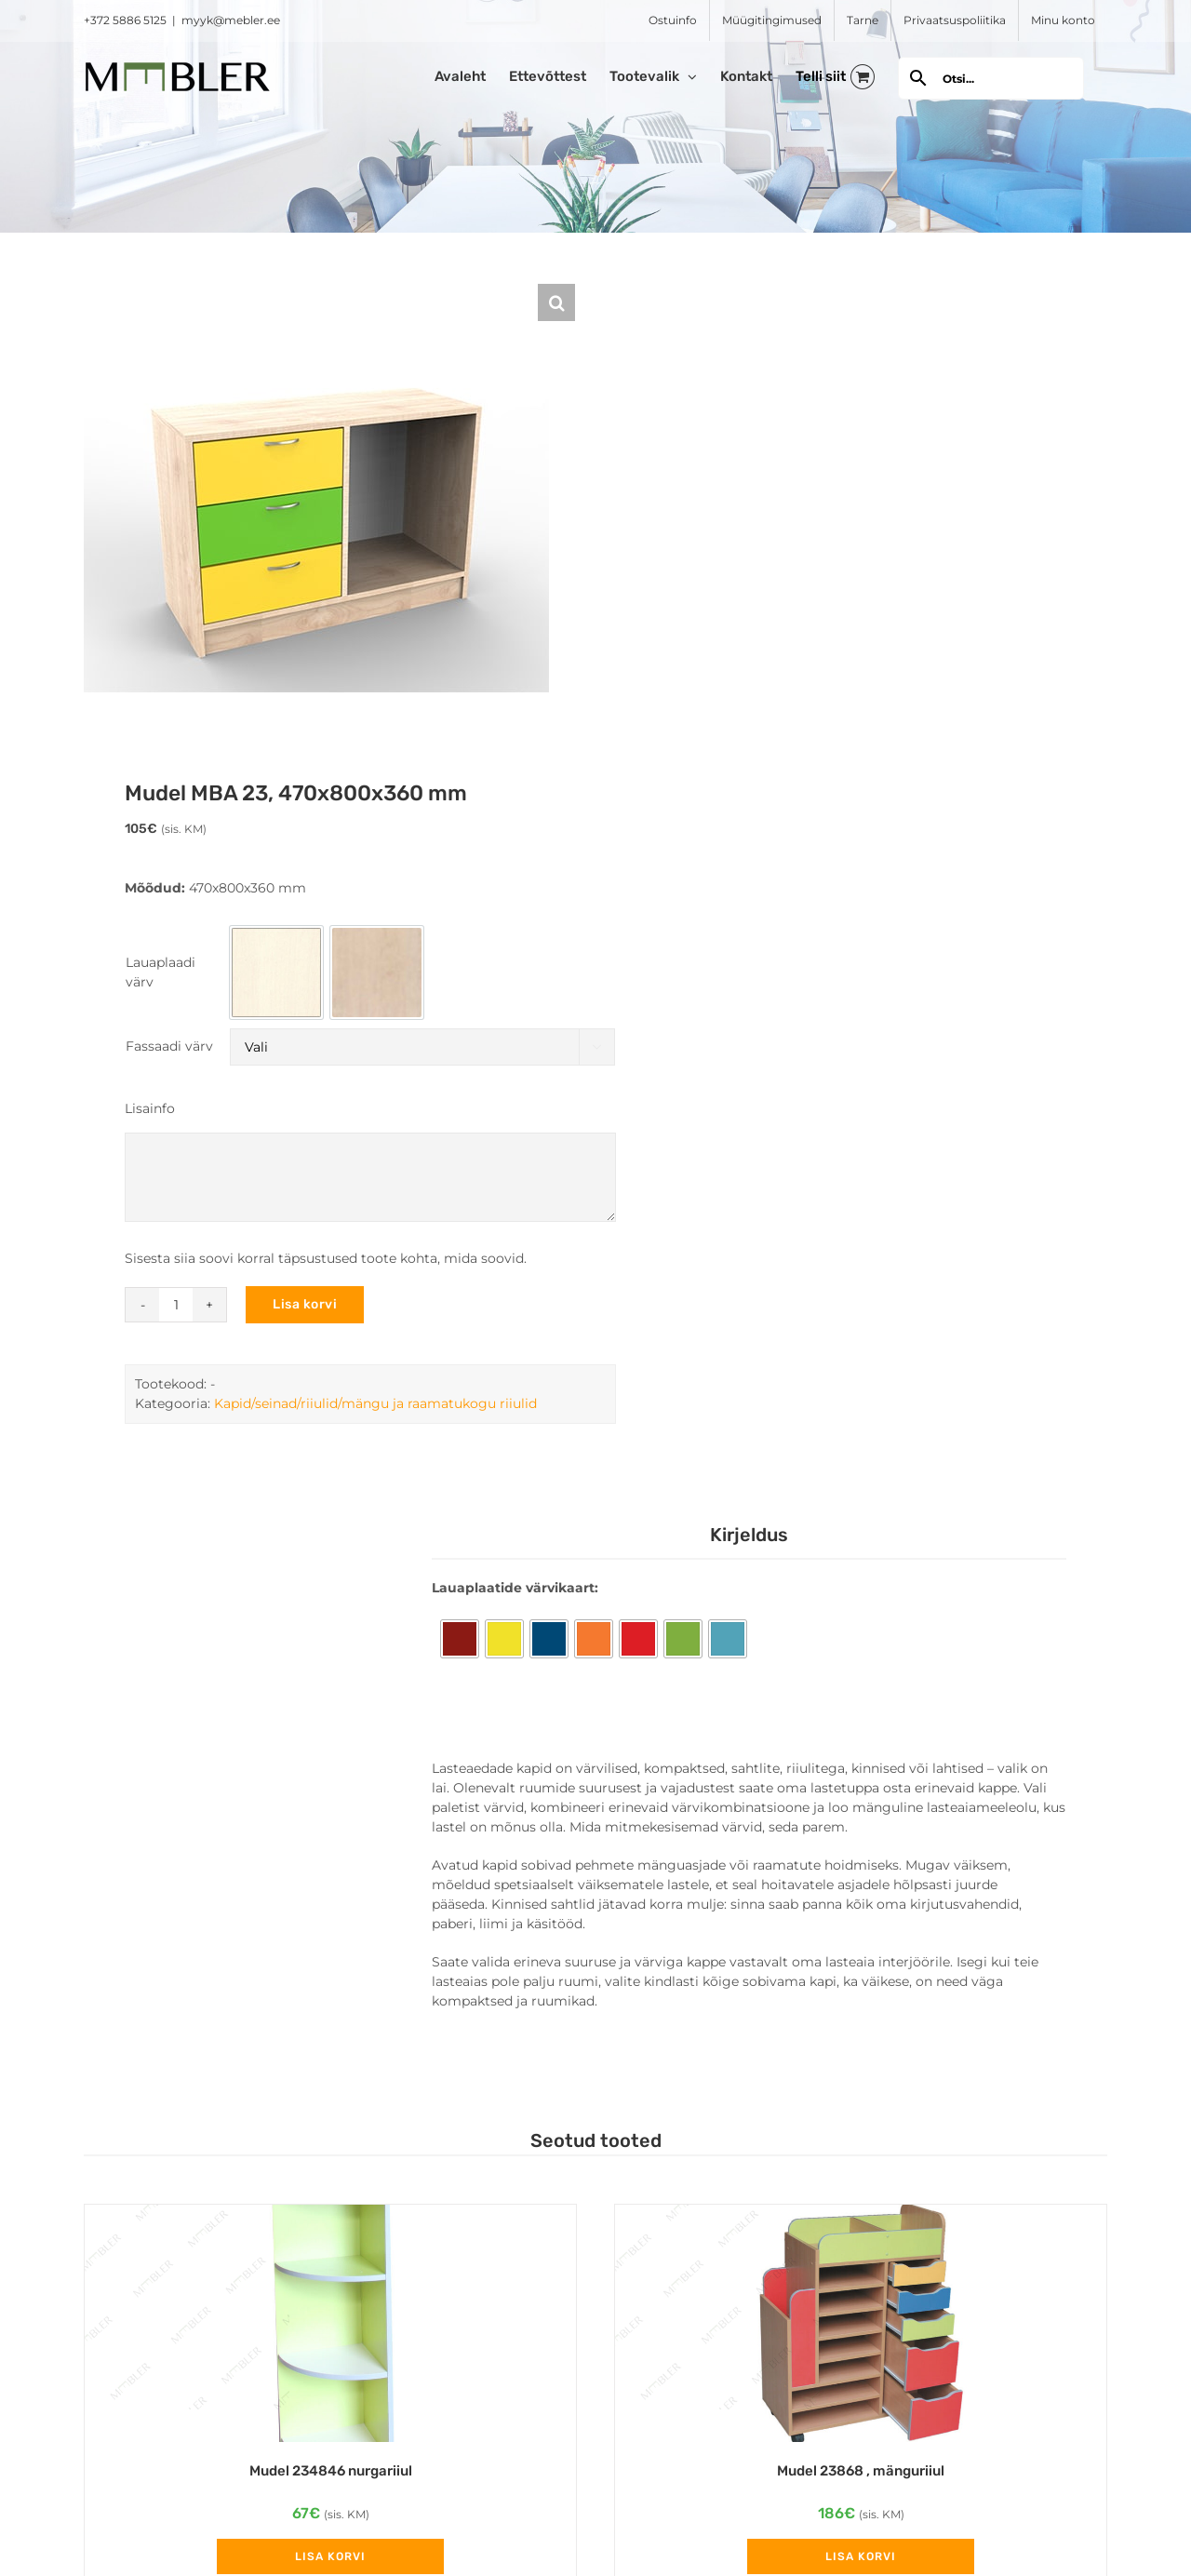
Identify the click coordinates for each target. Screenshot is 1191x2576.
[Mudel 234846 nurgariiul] (330, 2323)
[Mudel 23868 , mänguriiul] (860, 2323)
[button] (556, 302)
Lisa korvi (305, 1304)
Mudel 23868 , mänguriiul (860, 2470)
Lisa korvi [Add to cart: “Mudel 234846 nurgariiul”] (330, 2556)
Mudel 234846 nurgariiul (330, 2470)
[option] (276, 972)
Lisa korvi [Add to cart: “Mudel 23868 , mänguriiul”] (860, 2556)
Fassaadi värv (169, 1046)
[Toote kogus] (176, 1305)
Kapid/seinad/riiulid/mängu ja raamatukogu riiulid (375, 1403)
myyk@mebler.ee (230, 20)
